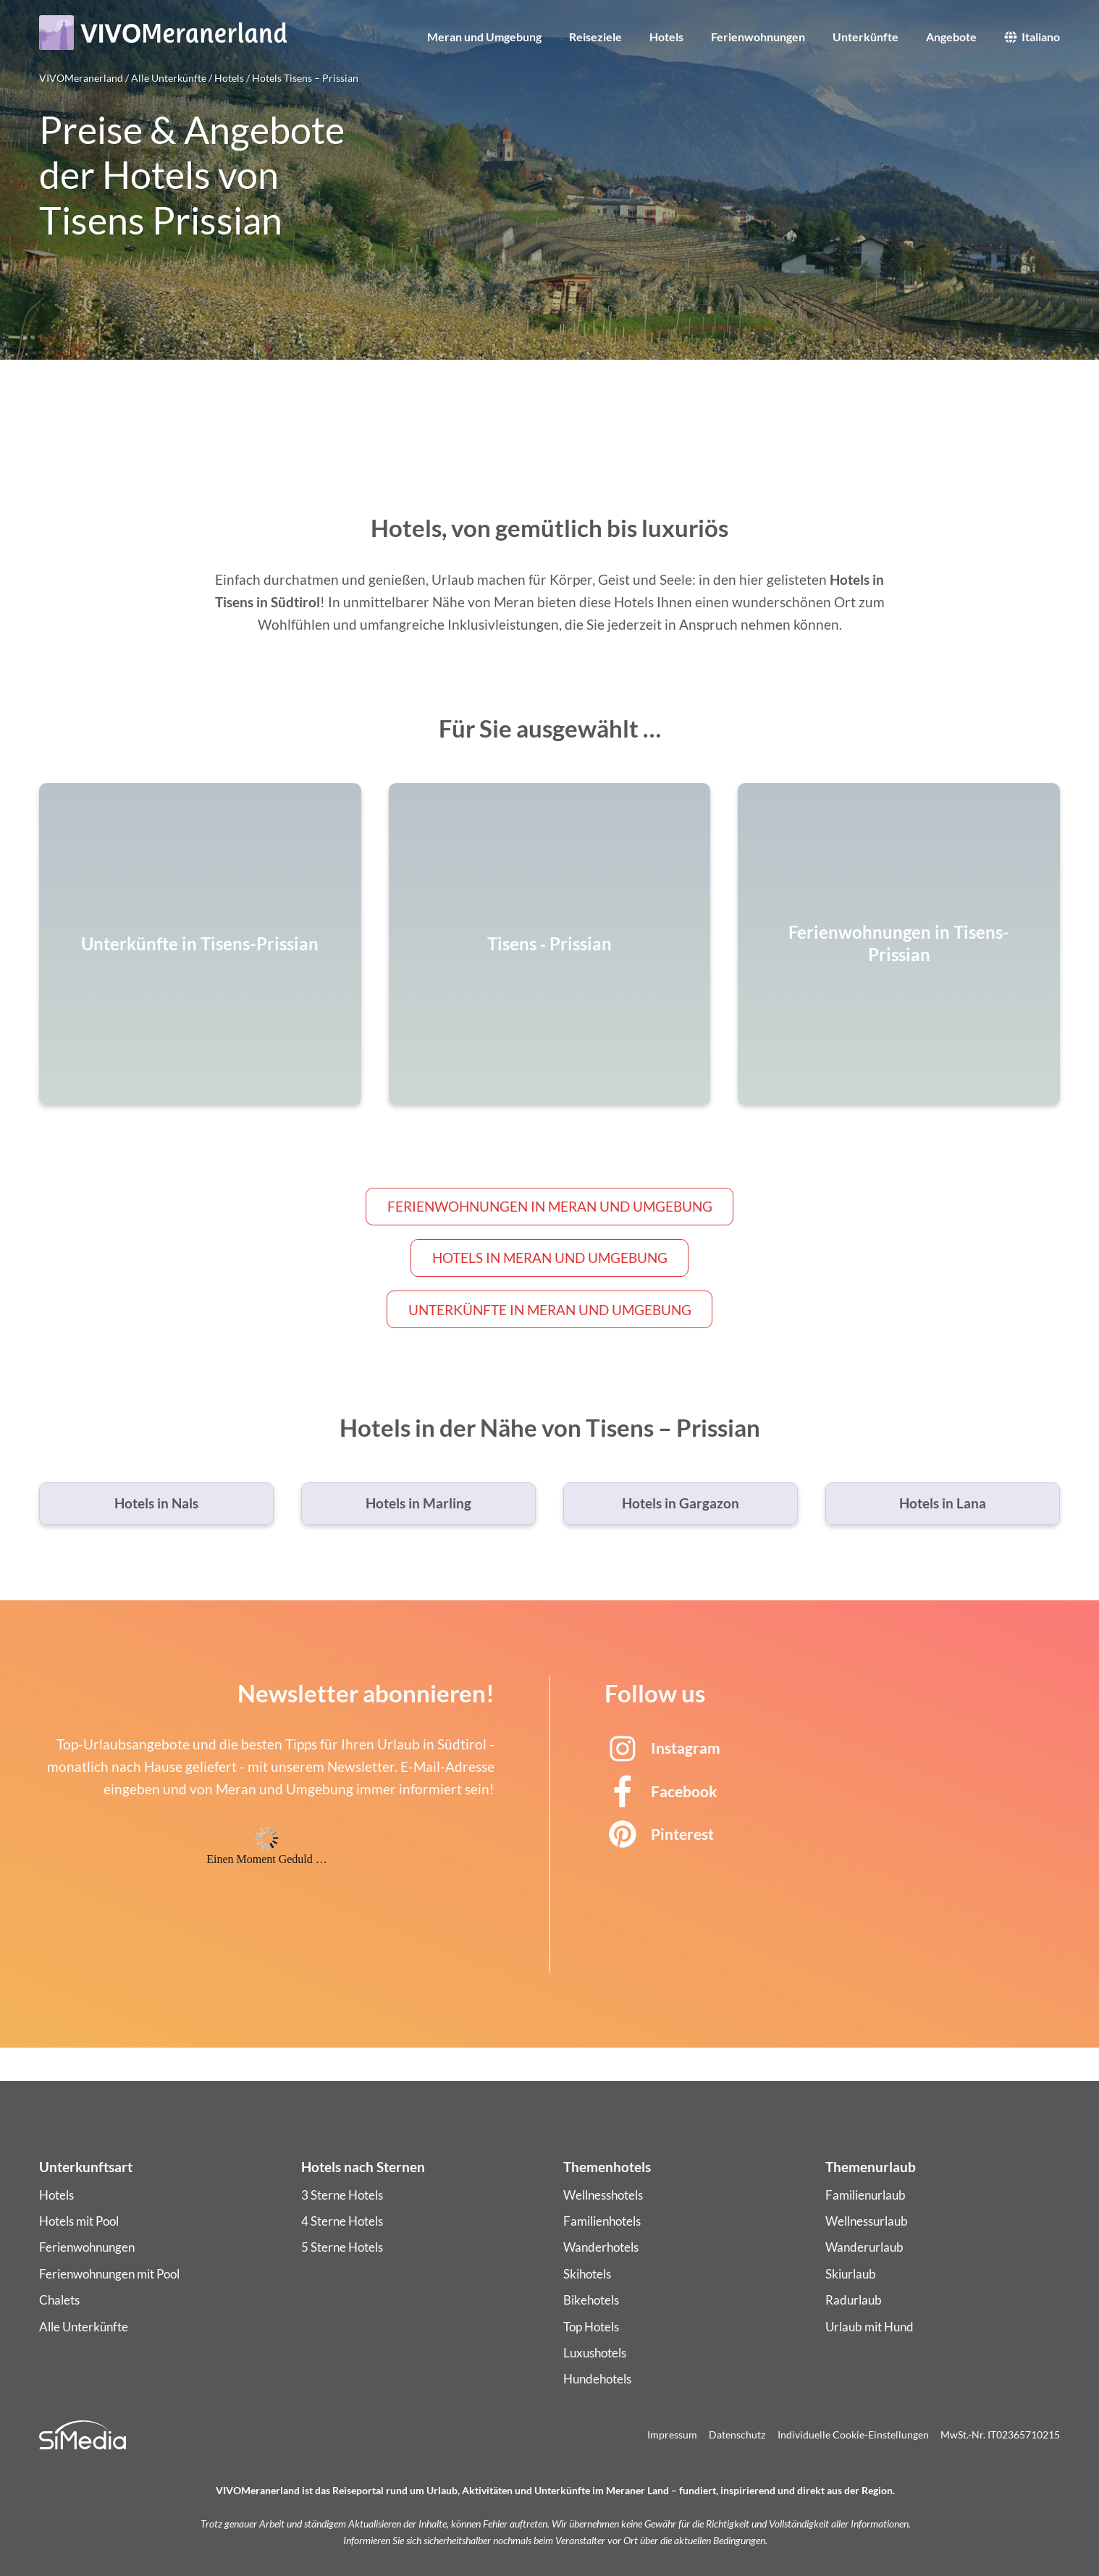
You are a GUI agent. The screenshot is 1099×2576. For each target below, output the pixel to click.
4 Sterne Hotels (342, 2221)
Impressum (672, 2434)
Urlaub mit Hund (869, 2327)
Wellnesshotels (603, 2195)
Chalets (59, 2300)
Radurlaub (853, 2300)
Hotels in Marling (418, 1503)
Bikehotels (591, 2300)
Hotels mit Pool (79, 2221)
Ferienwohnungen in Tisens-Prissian (898, 943)
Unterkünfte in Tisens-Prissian (200, 944)
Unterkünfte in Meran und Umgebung (549, 1309)
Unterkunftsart (85, 2166)
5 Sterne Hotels (342, 2247)
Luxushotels (594, 2353)
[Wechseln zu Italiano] (1032, 46)
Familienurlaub (865, 2195)
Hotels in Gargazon (680, 1503)
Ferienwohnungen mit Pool (109, 2274)
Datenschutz (737, 2434)
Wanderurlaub (864, 2247)
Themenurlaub (870, 2166)
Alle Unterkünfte (83, 2327)
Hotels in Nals (156, 1503)
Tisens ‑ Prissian (549, 944)
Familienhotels (602, 2221)
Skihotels (587, 2274)
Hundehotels (597, 2379)
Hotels (56, 2195)
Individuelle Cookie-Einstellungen (853, 2434)
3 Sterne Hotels (342, 2195)
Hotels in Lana (942, 1503)
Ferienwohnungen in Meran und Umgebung (549, 1206)
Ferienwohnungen (87, 2247)
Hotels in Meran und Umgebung (550, 1257)
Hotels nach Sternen (363, 2166)
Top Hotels (591, 2327)
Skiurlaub (850, 2274)
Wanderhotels (601, 2247)
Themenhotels (607, 2166)
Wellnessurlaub (866, 2221)
